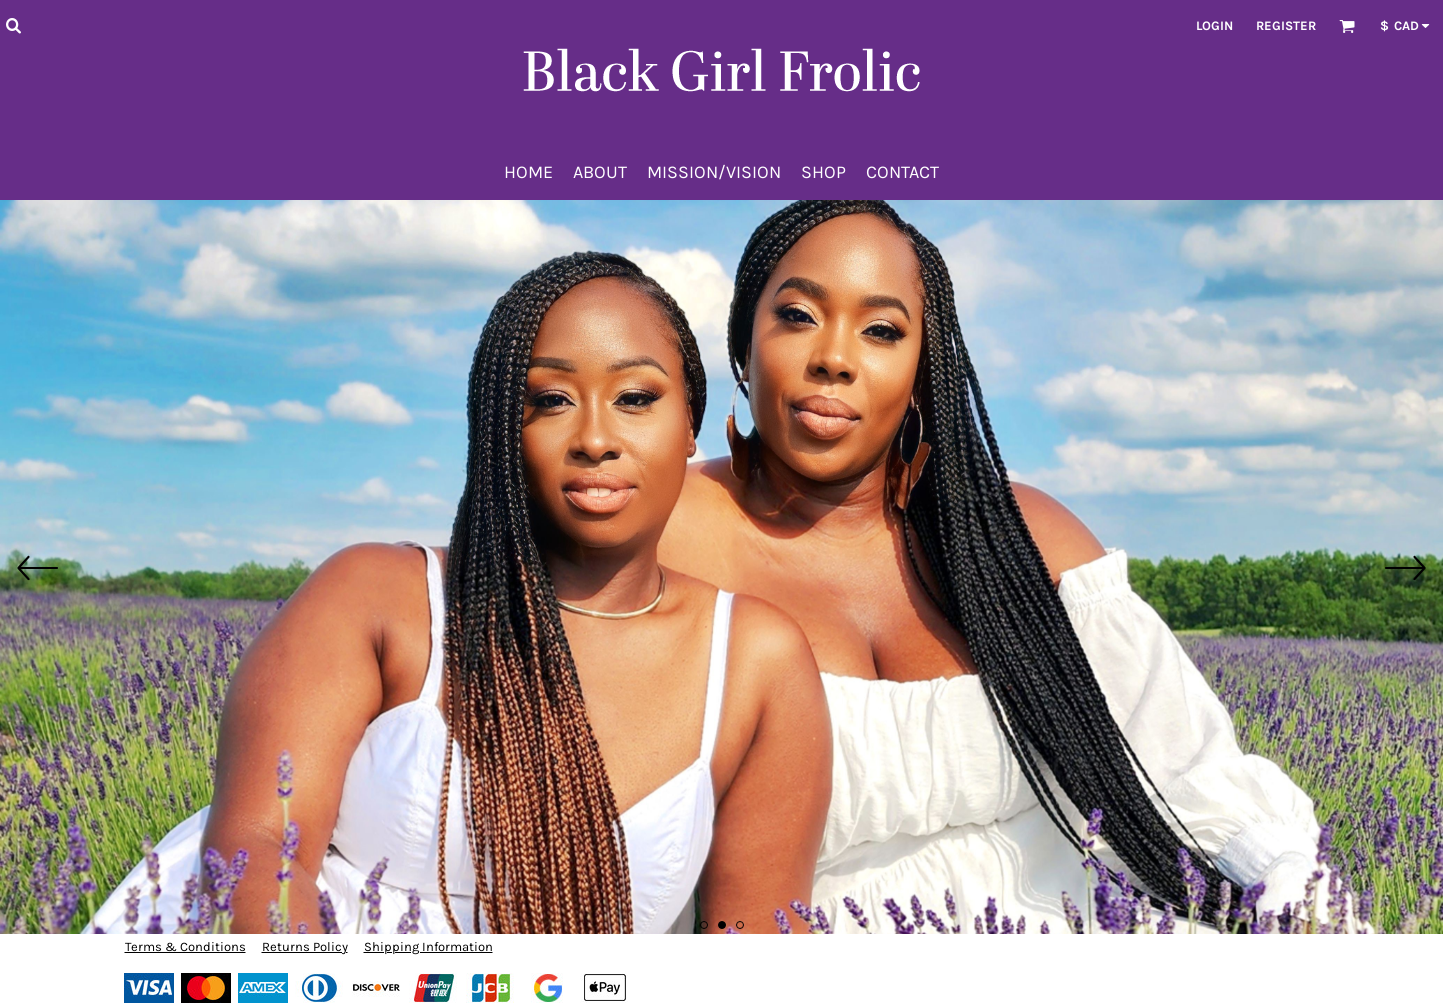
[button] (13, 25)
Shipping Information (428, 946)
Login (1214, 25)
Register (1286, 25)
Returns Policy (305, 946)
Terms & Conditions (185, 946)
